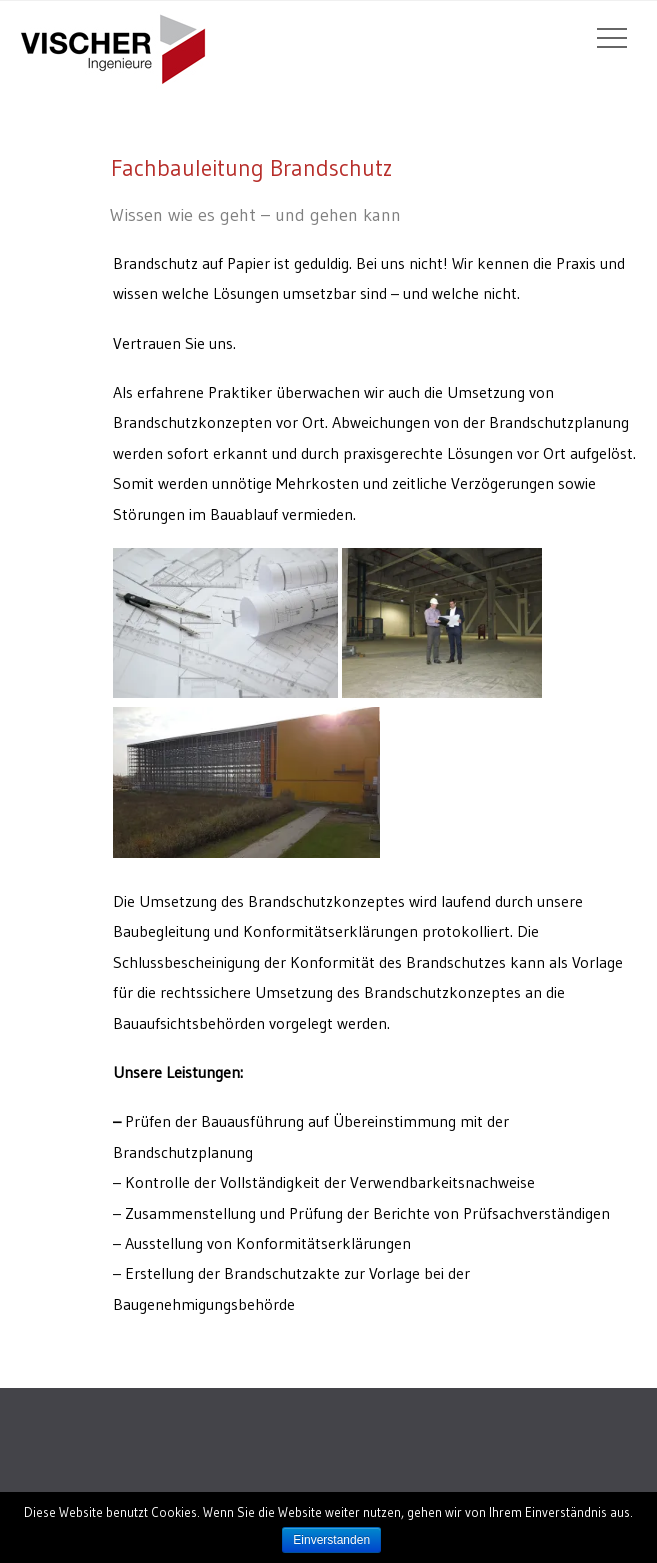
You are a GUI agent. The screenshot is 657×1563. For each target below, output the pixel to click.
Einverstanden (331, 1540)
